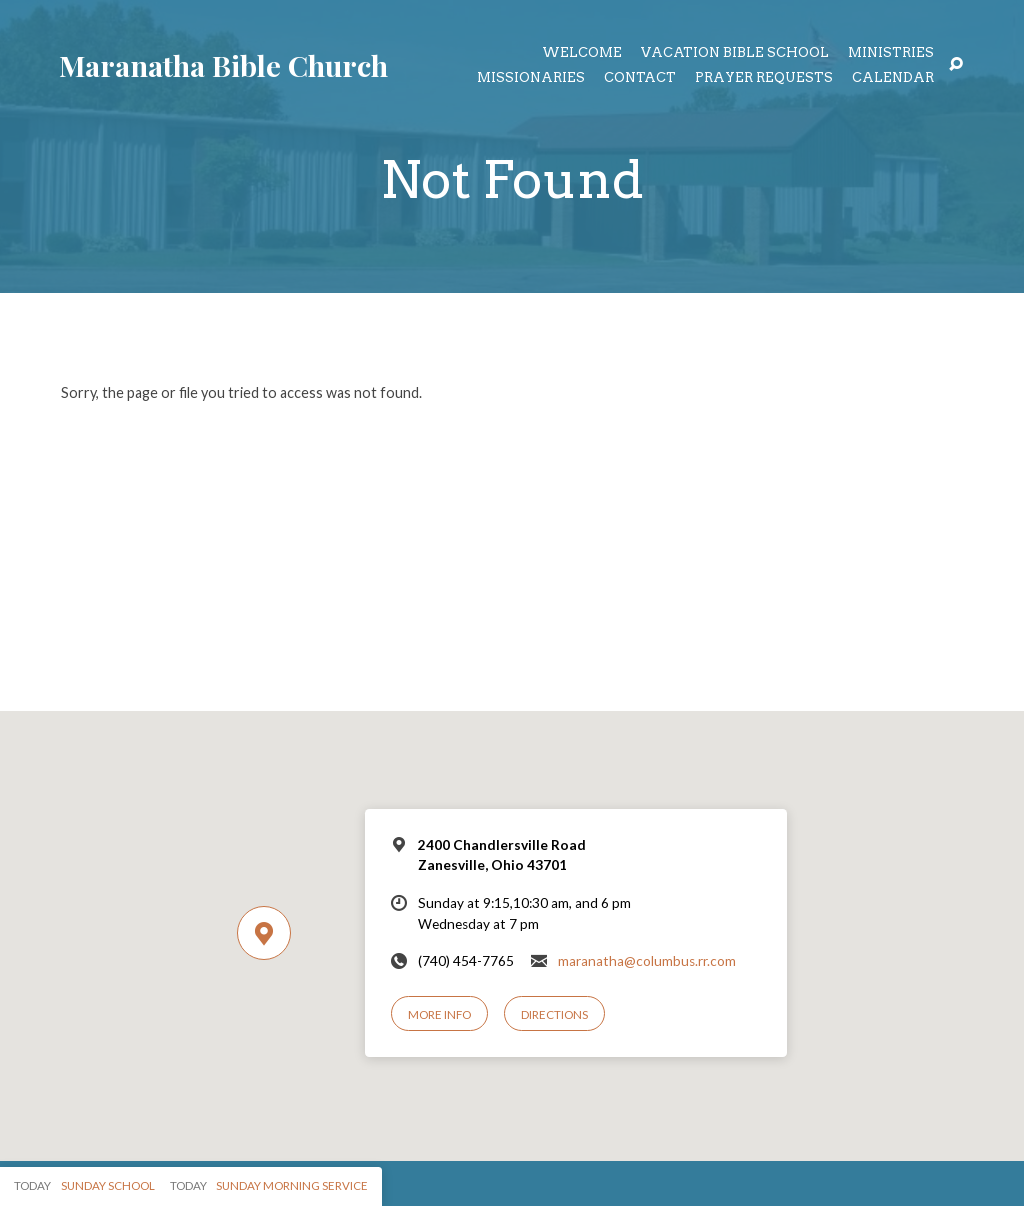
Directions (554, 1014)
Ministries (891, 53)
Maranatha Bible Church (223, 65)
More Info (439, 1014)
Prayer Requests (764, 78)
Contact (640, 78)
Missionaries (531, 78)
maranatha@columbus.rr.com (647, 961)
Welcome (582, 53)
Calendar (893, 78)
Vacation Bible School (735, 53)
